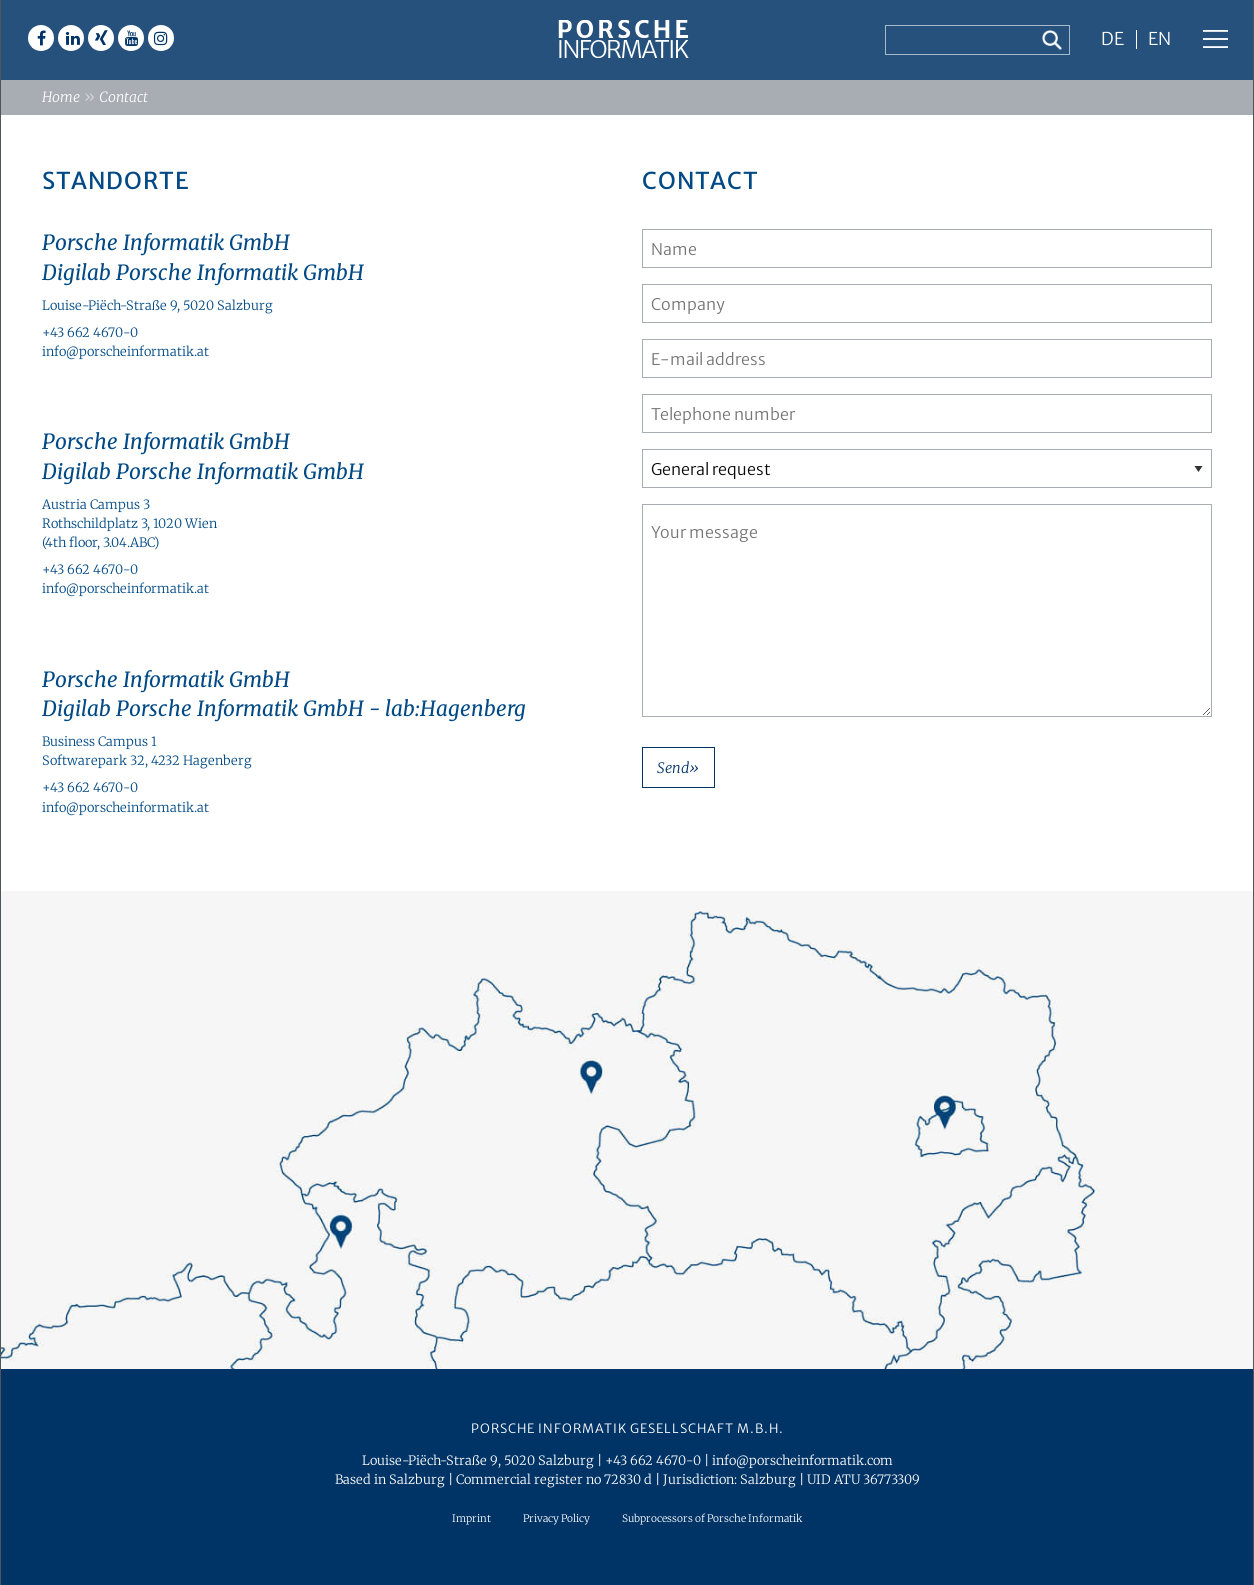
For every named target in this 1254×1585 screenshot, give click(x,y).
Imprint (471, 1518)
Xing (101, 38)
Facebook (41, 38)
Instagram (161, 38)
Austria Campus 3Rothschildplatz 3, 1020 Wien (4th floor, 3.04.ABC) (129, 523)
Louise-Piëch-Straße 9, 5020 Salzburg (157, 305)
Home (61, 97)
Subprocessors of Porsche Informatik (712, 1518)
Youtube (131, 38)
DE (1112, 40)
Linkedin (71, 38)
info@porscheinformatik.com (802, 1460)
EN (1159, 40)
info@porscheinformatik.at (125, 351)
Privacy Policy (556, 1518)
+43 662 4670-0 (90, 332)
